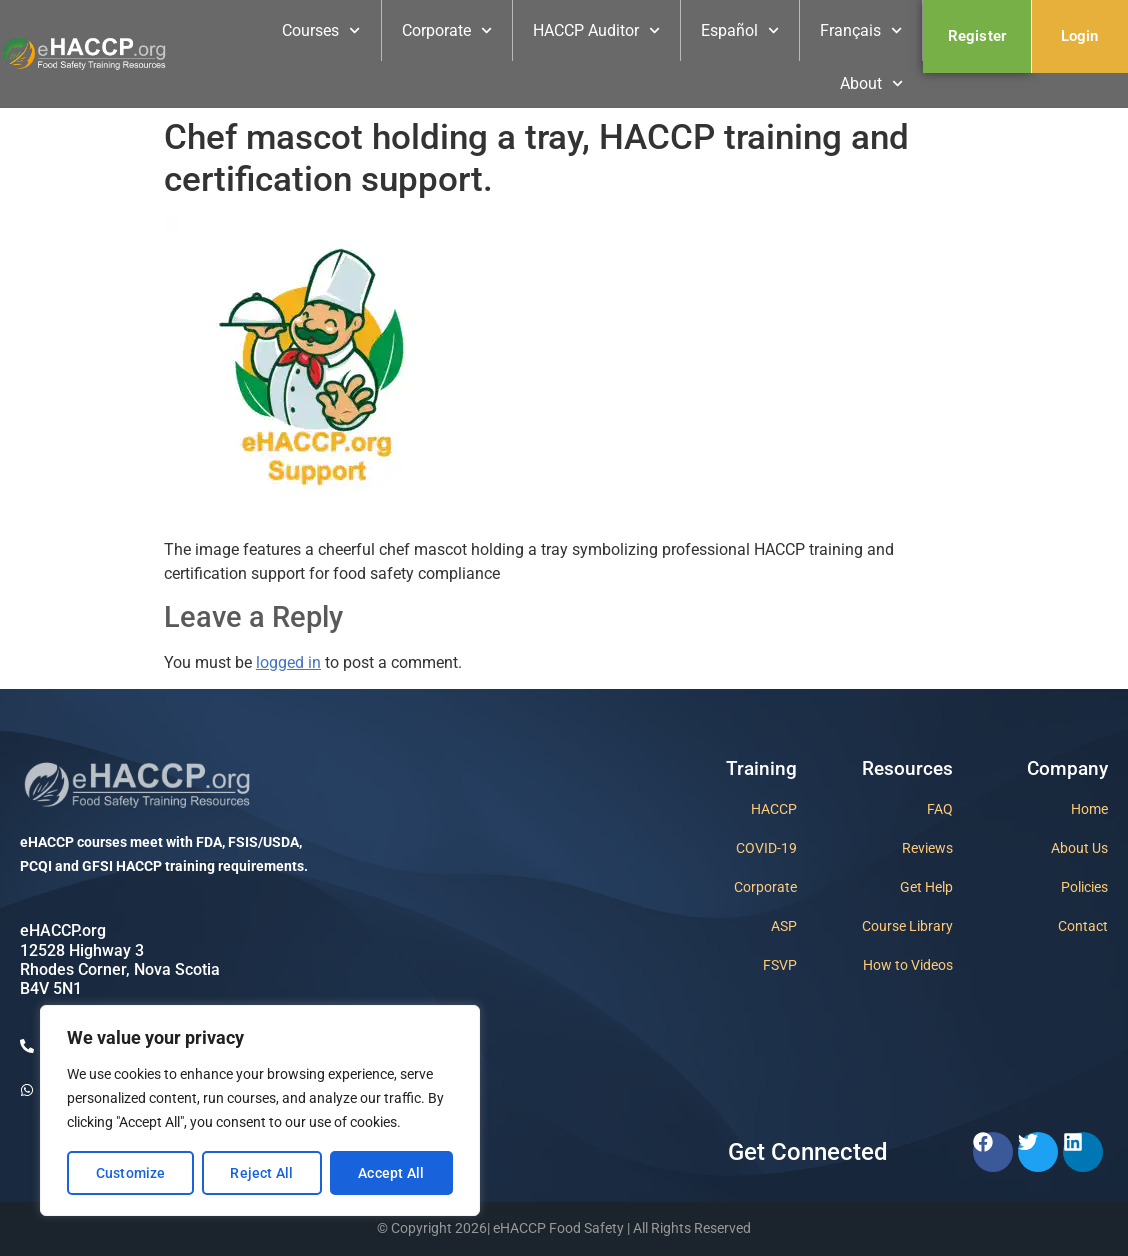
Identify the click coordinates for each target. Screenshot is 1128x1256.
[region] (260, 1111)
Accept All (391, 1173)
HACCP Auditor (596, 30)
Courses (321, 30)
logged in (288, 662)
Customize (131, 1173)
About (871, 83)
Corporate (447, 30)
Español (740, 30)
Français (861, 30)
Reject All (261, 1173)
